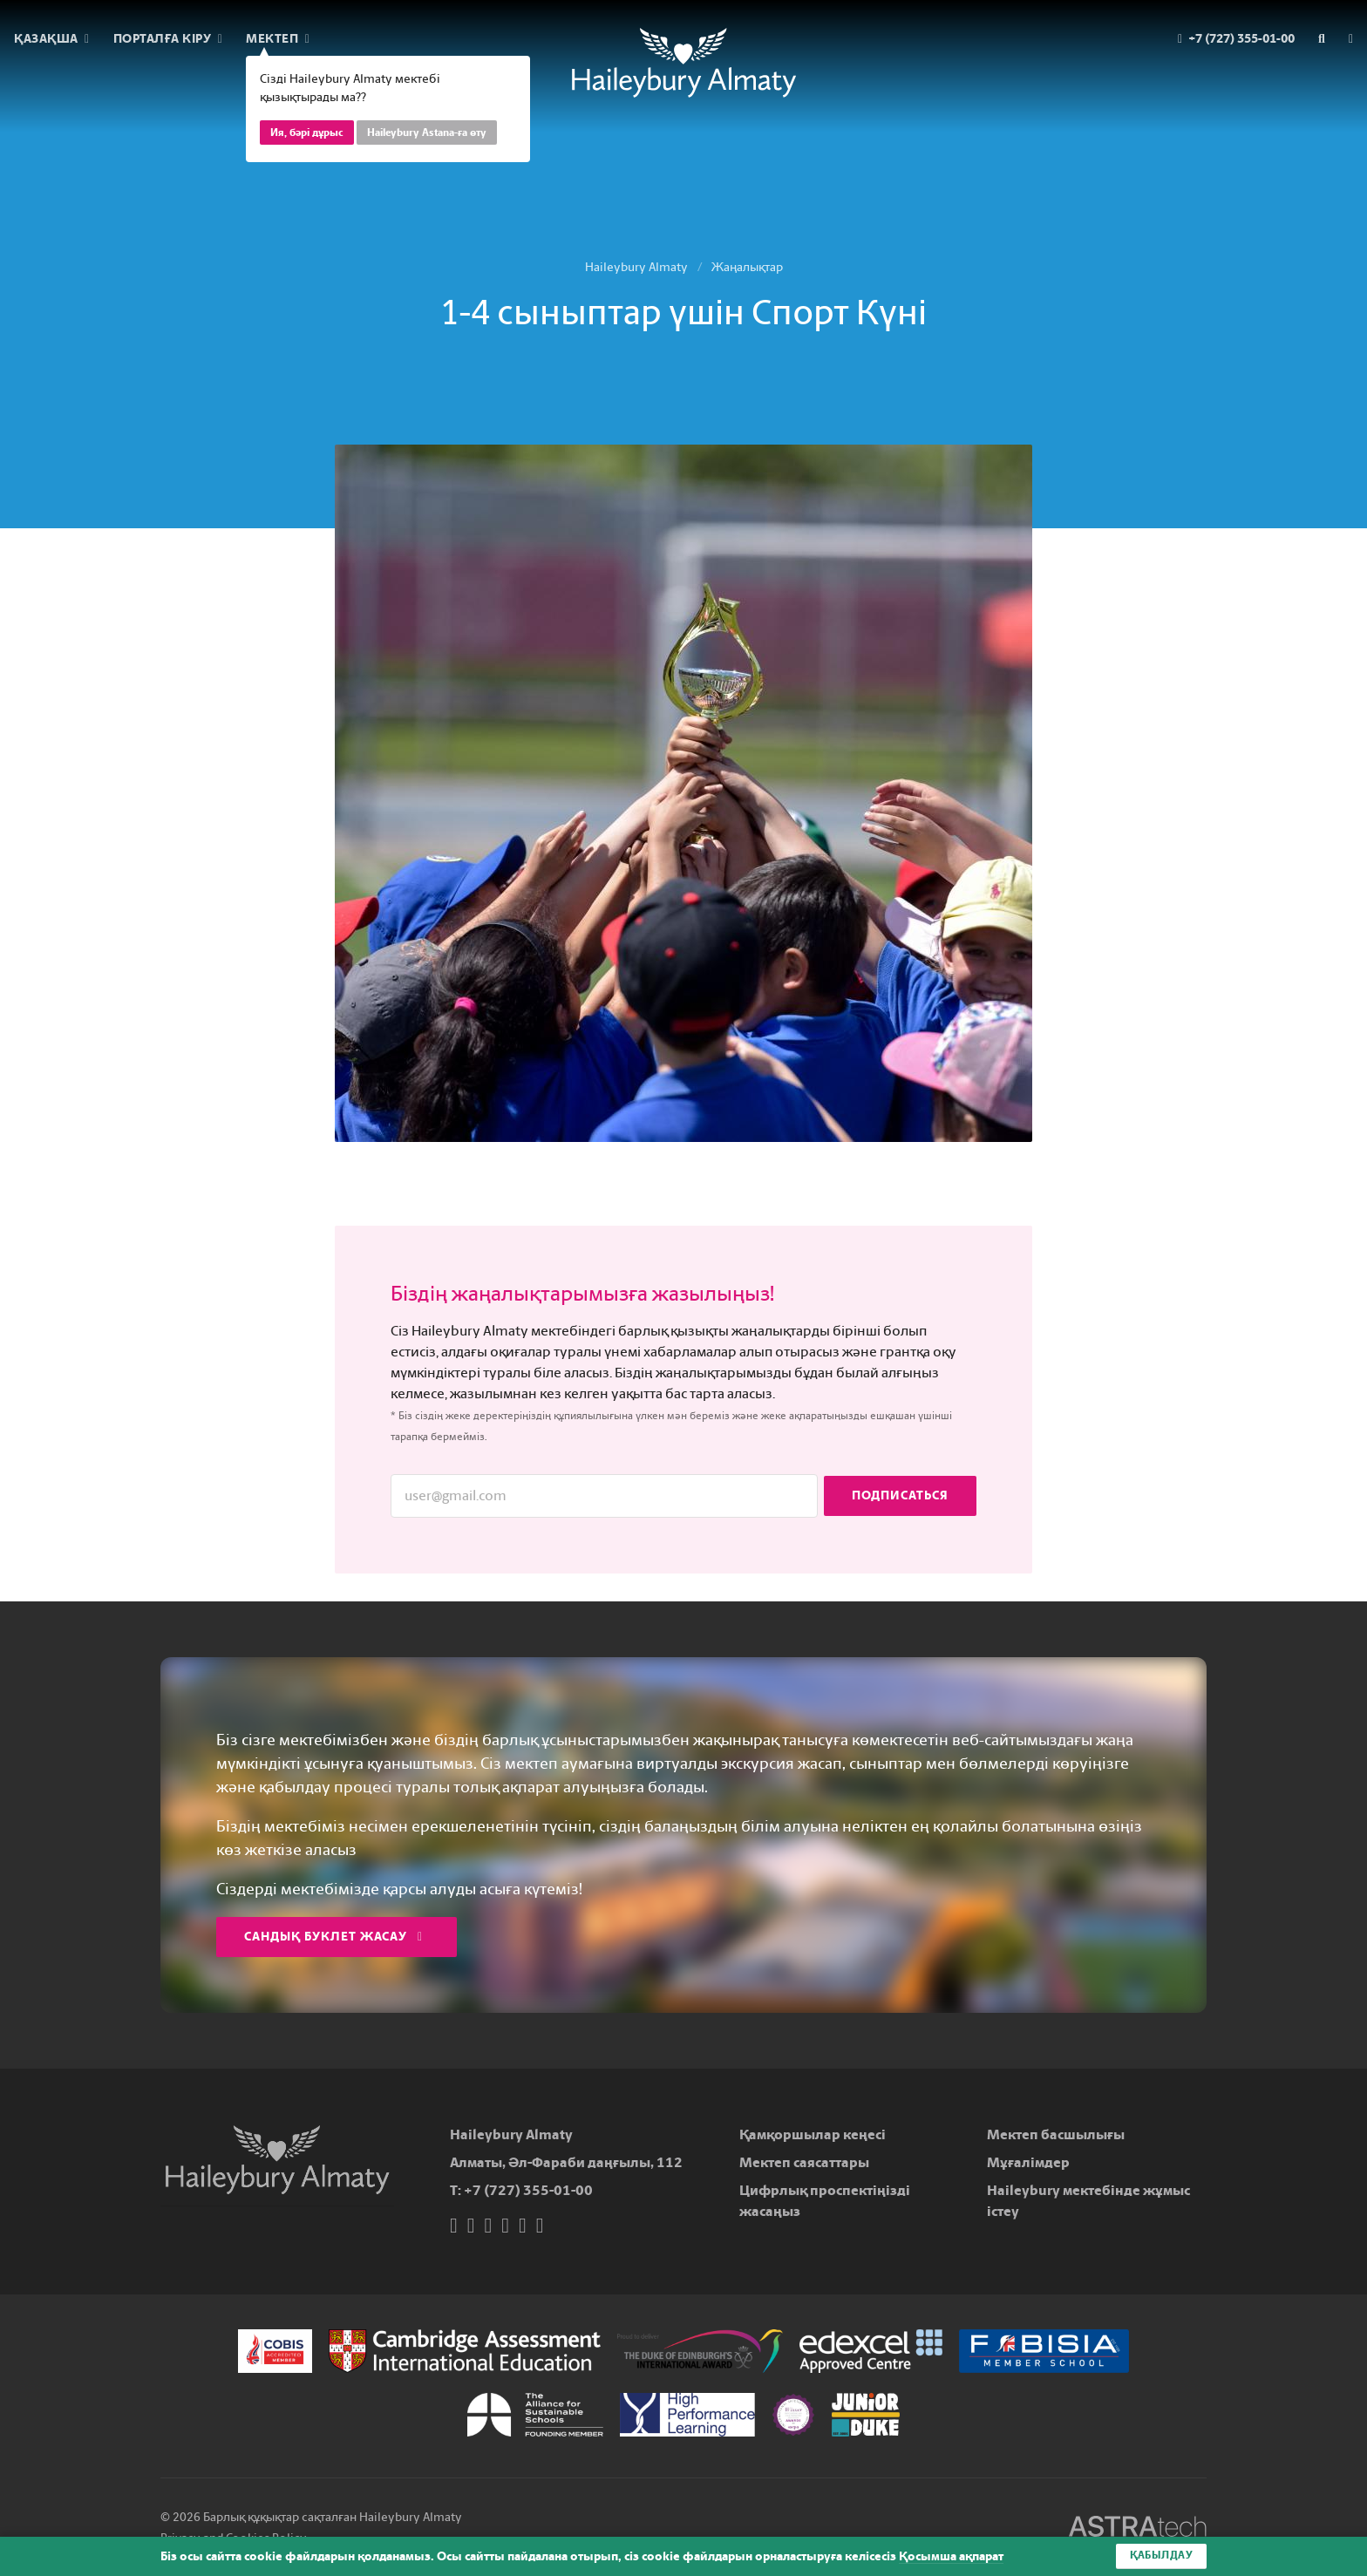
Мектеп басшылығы (1056, 2134)
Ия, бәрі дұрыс (306, 132)
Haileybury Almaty (636, 267)
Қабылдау (1161, 2556)
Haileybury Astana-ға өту (426, 132)
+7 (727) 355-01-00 (528, 2190)
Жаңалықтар (747, 267)
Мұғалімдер (1028, 2162)
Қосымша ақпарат (951, 2556)
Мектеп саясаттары (804, 2162)
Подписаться (900, 1495)
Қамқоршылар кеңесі (812, 2134)
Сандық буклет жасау (333, 1936)
